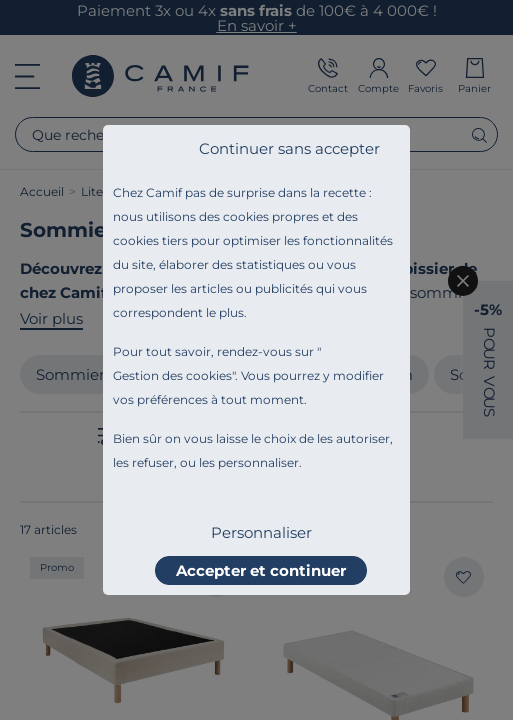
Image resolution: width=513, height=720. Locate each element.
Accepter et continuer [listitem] (261, 570)
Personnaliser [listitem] (261, 532)
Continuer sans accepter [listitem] (289, 148)
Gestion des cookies (172, 375)
